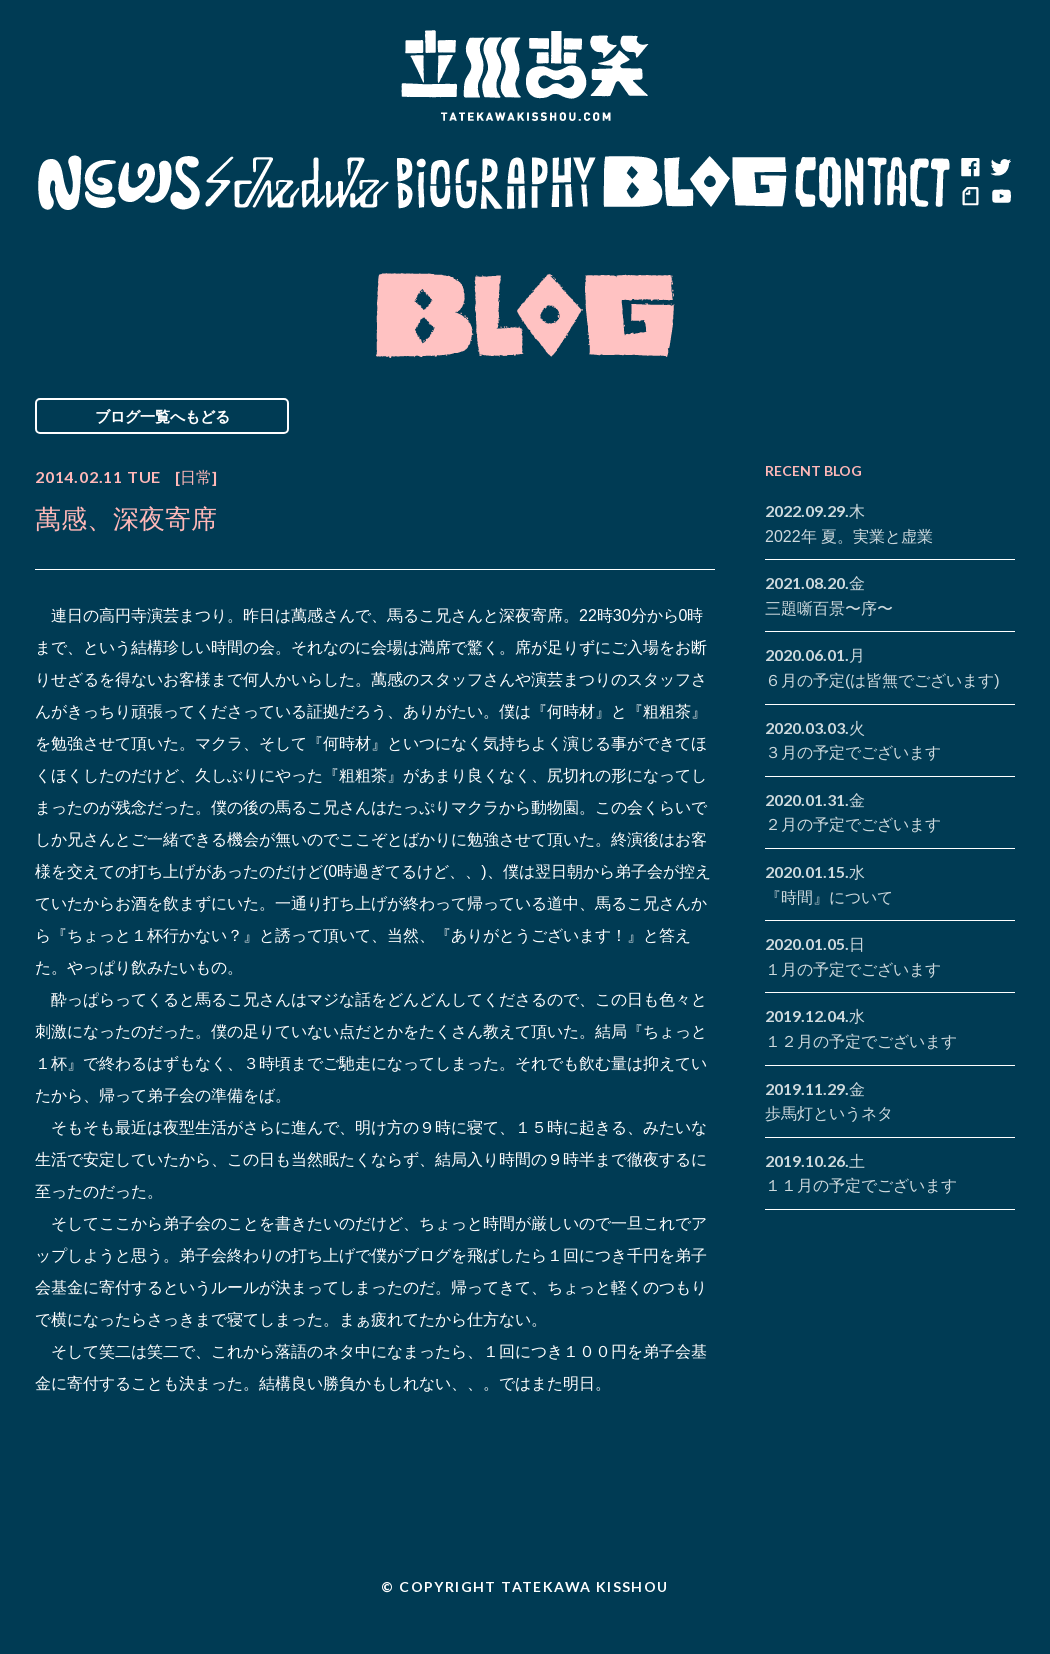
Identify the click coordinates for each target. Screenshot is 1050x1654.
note (970, 198)
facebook (970, 168)
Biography (496, 183)
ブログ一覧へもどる (162, 416)
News (118, 183)
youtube (1000, 198)
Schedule (297, 183)
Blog (695, 183)
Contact (873, 183)
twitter (1000, 168)
